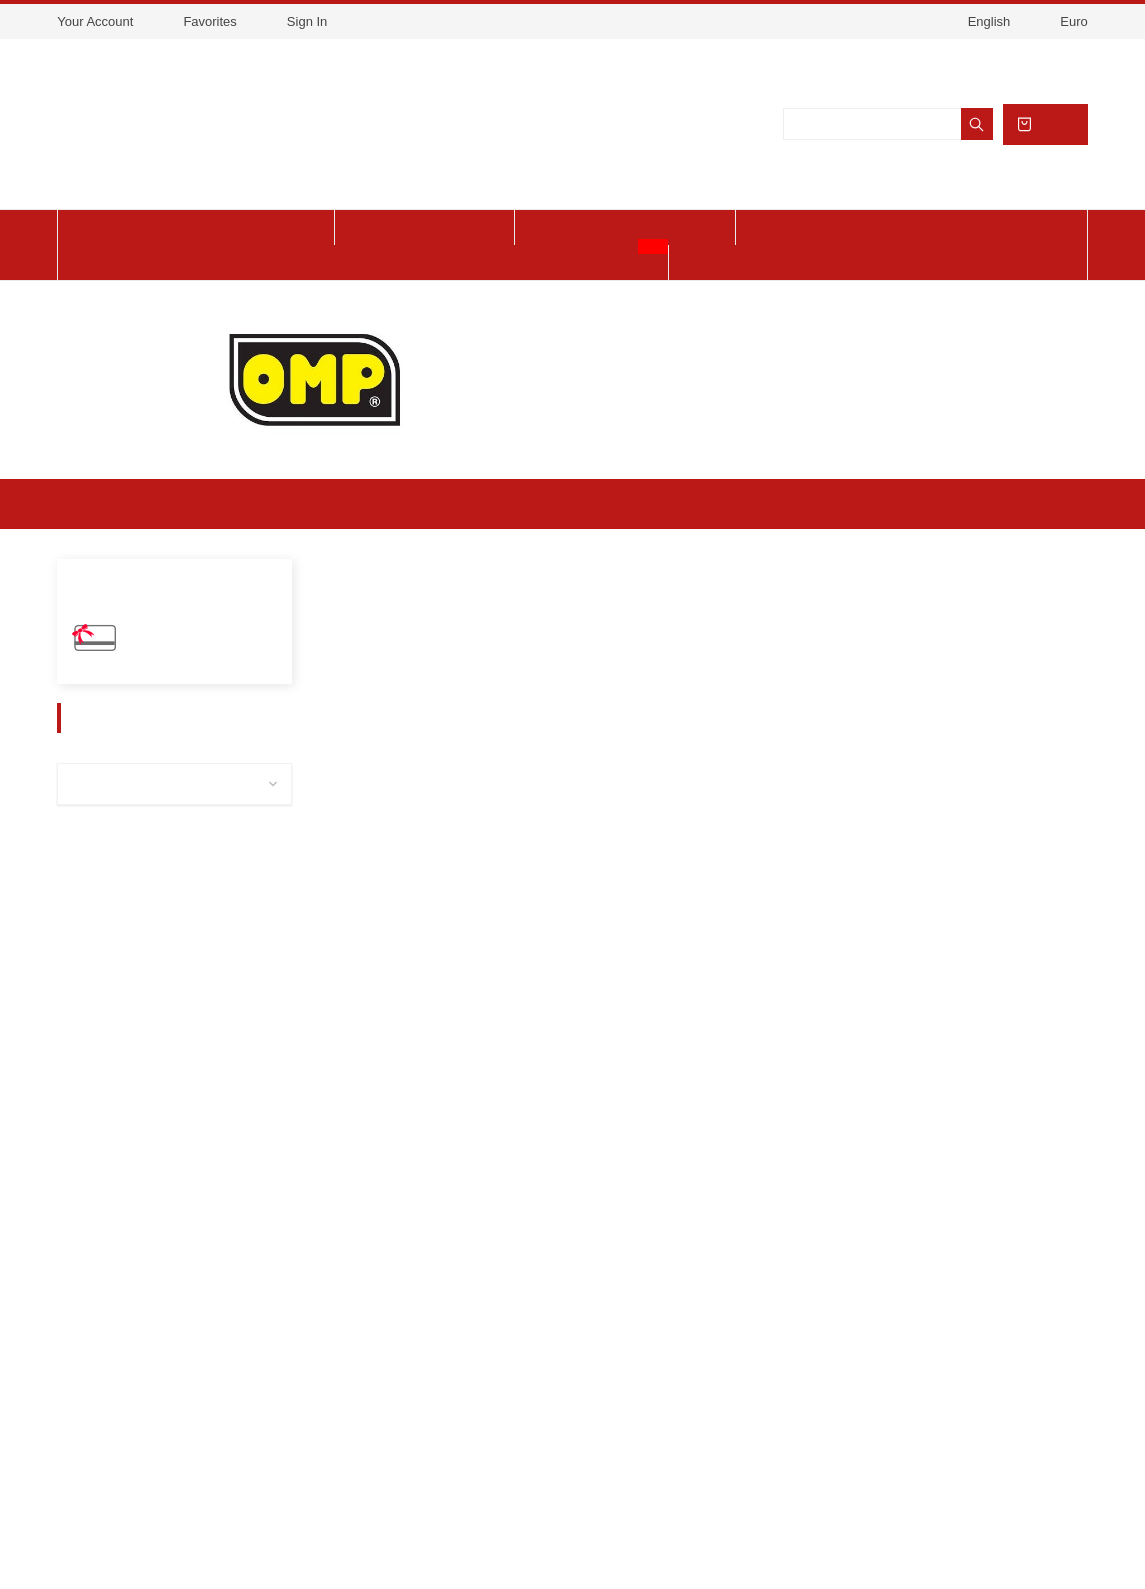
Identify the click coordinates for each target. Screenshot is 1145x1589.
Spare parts (115, 815)
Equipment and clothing (154, 897)
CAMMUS (106, 1061)
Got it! (960, 1545)
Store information (831, 1289)
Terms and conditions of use (220, 1354)
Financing (155, 1416)
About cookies (787, 1545)
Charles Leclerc (127, 938)
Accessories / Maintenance (164, 856)
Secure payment (179, 1385)
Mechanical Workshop (147, 1020)
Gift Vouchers (172, 673)
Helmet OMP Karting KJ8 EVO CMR (425, 1020)
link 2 (451, 1323)
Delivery (153, 1292)
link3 (449, 1354)
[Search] (886, 140)
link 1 (451, 1292)
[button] (339, 659)
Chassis (102, 979)
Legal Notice (166, 1323)
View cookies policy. (627, 52)
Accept (723, 52)
